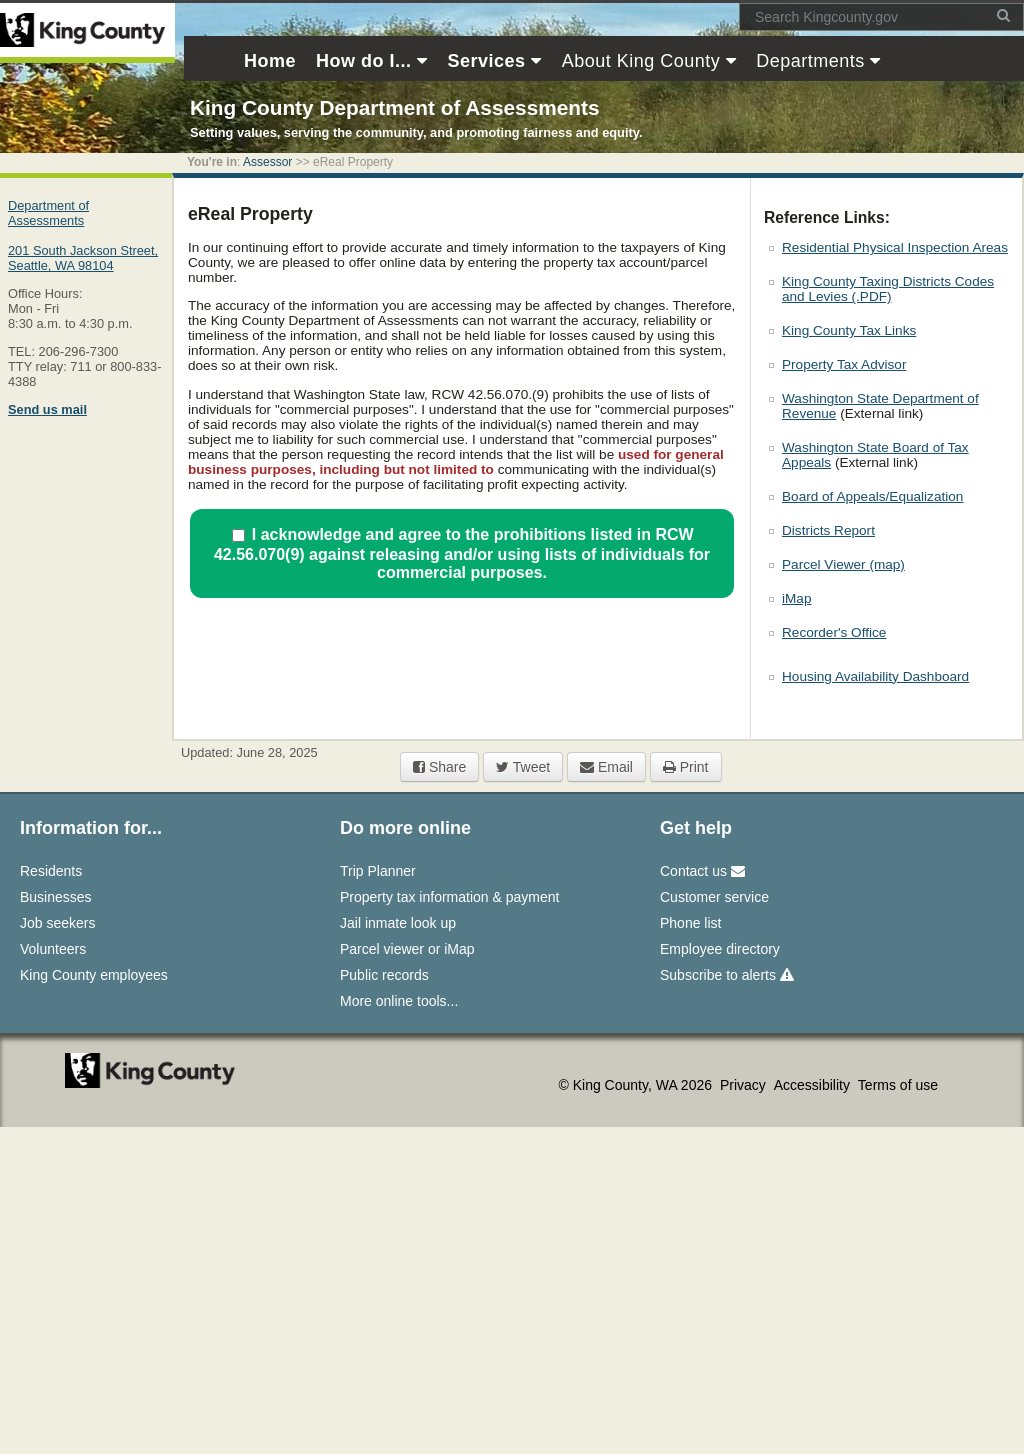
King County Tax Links (849, 330)
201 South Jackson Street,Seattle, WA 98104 (83, 258)
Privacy (745, 1085)
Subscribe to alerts (727, 975)
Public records (384, 975)
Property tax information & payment (449, 897)
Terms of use (898, 1085)
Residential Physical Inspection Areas (895, 247)
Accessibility (814, 1085)
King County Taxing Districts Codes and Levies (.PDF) (888, 289)
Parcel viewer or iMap (407, 949)
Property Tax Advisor (844, 364)
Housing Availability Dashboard (875, 676)
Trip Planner (378, 871)
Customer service (714, 897)
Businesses (56, 897)
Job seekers (57, 923)
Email (606, 767)
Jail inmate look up (398, 923)
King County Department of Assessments (394, 107)
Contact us (702, 871)
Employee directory (720, 949)
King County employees (94, 975)
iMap (796, 598)
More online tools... (399, 1001)
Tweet (523, 767)
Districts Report (828, 530)
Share (439, 767)
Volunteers (53, 949)
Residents (51, 871)
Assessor (267, 162)
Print (686, 767)
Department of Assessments (48, 213)
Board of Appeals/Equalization (872, 496)
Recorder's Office (834, 632)
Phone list (690, 923)
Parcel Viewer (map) (843, 564)
